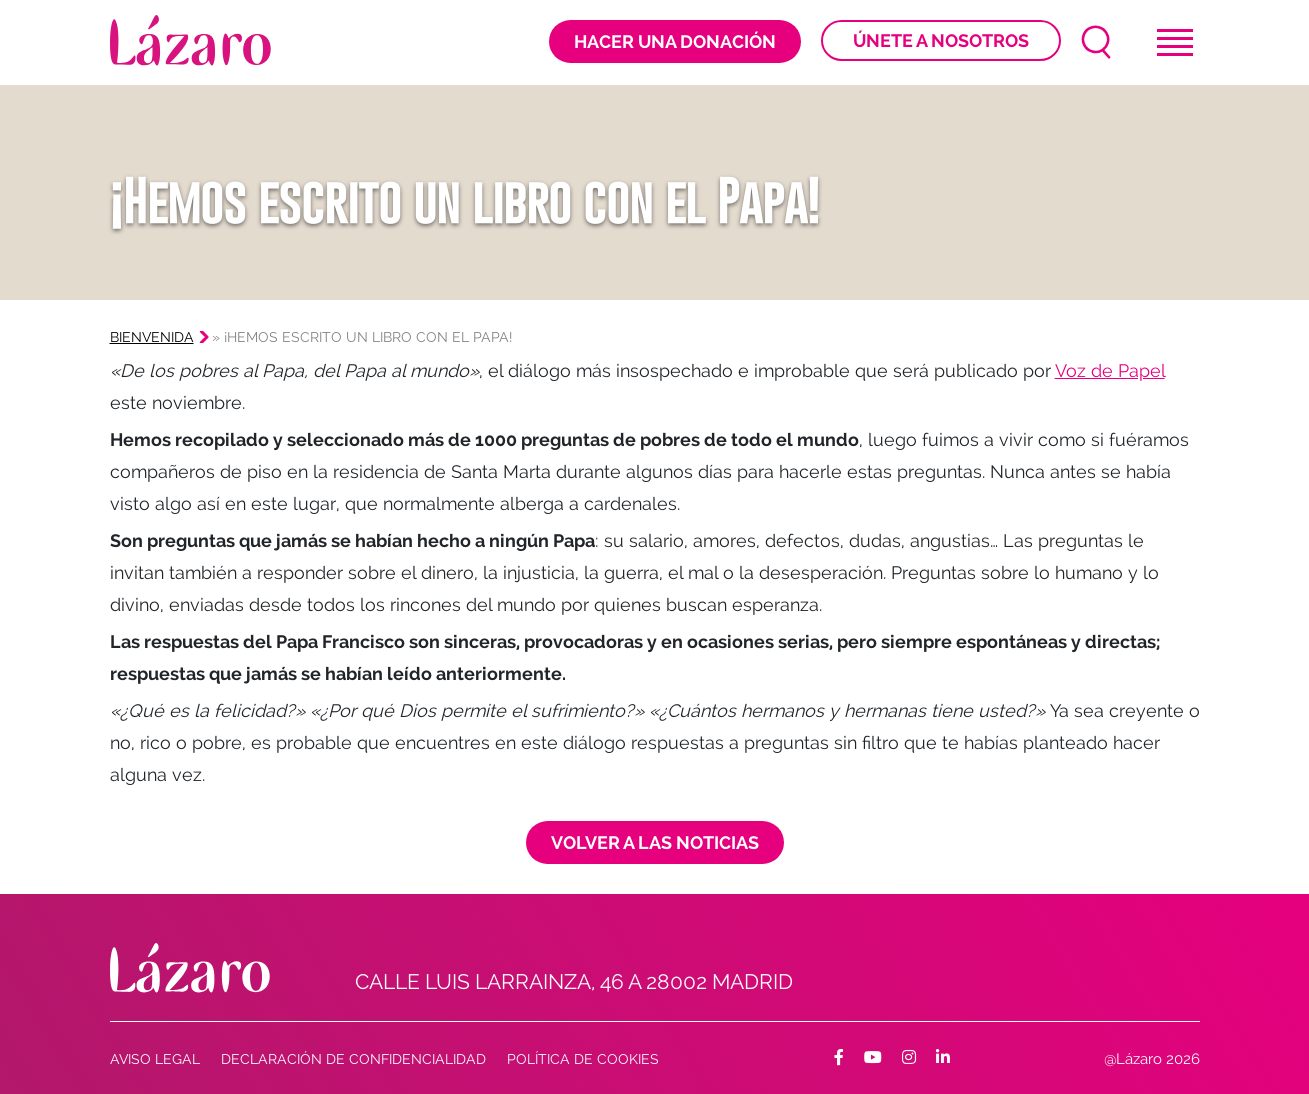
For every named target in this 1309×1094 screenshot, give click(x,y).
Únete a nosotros (941, 40)
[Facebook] (839, 1058)
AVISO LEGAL (155, 1059)
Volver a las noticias (655, 842)
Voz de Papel (1110, 370)
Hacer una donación (675, 41)
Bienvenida (152, 337)
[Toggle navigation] (1175, 42)
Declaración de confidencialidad (353, 1059)
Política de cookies (583, 1059)
